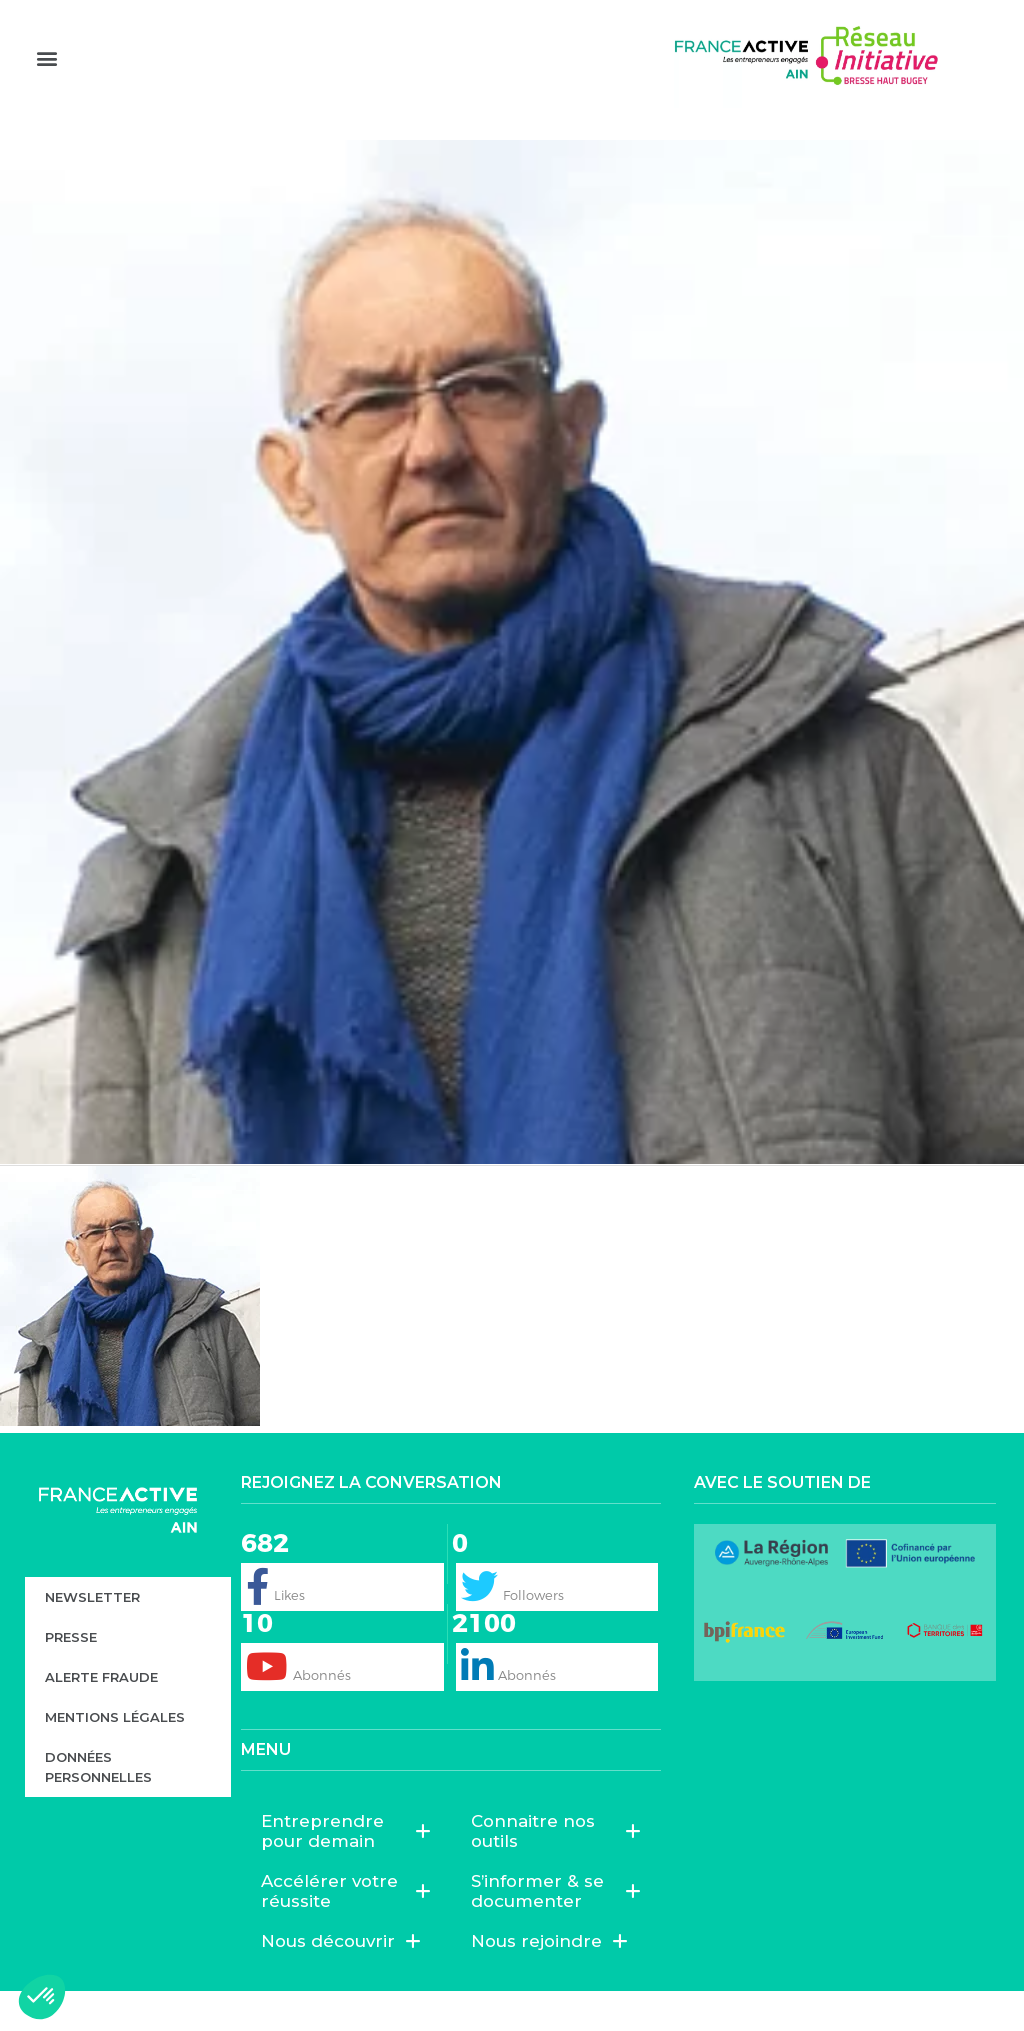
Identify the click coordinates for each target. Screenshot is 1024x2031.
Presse (71, 1677)
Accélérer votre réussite (346, 1931)
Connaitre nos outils (556, 1871)
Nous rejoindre (549, 1981)
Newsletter (92, 1637)
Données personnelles (98, 1807)
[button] (46, 90)
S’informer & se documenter (556, 1931)
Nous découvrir (341, 1981)
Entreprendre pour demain (346, 1871)
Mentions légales (115, 1757)
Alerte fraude (101, 1717)
